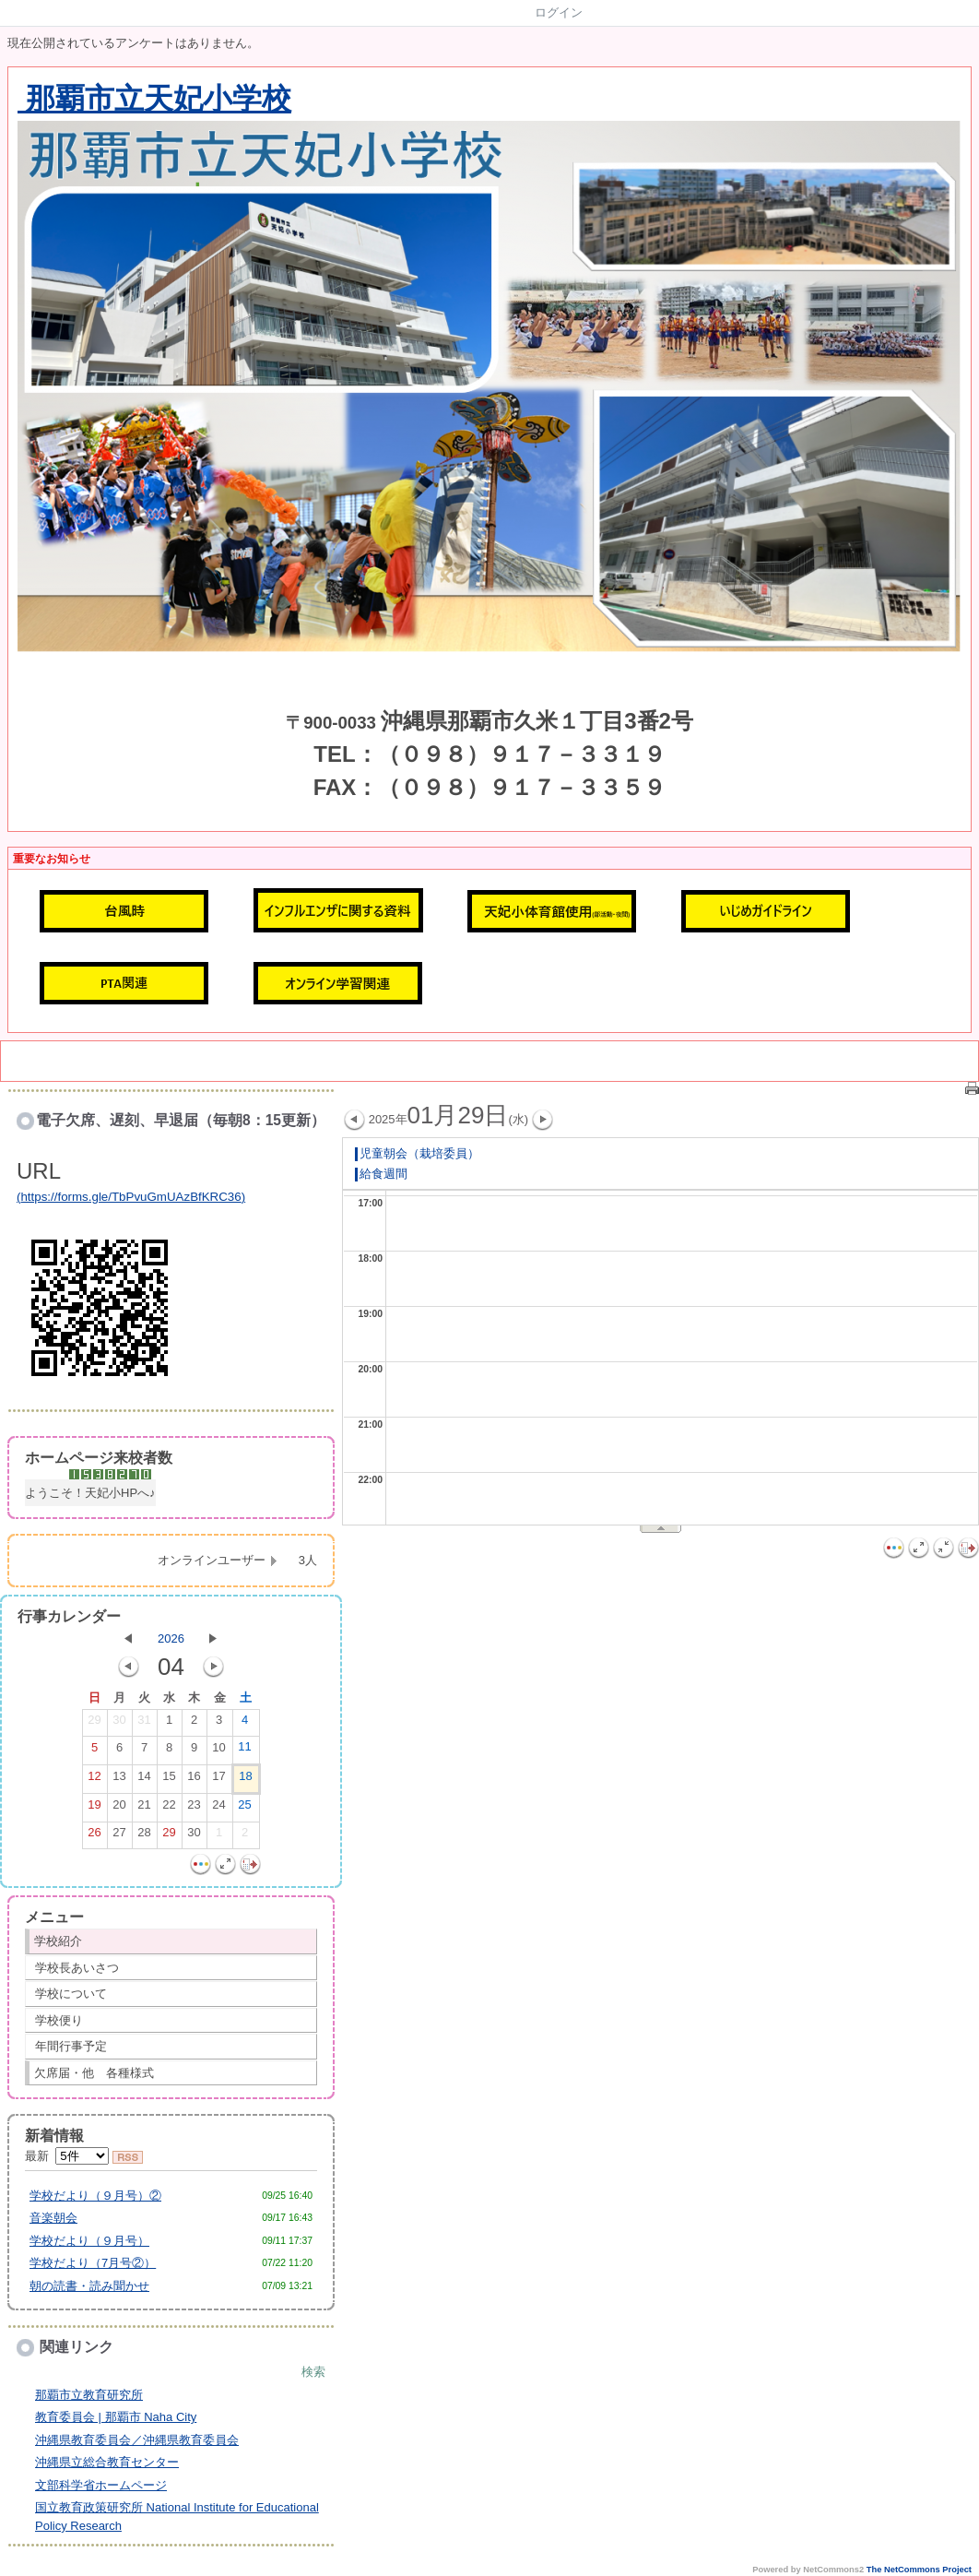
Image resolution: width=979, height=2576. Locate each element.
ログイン (559, 12)
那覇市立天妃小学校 (154, 98)
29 (94, 1724)
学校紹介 (58, 1941)
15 (168, 1780)
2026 (171, 1638)
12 (94, 1780)
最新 (67, 2156)
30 (118, 1724)
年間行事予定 (71, 2046)
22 (168, 1809)
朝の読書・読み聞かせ (89, 2286)
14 (143, 1780)
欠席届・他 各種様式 (94, 2073)
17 (218, 1780)
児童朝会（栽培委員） (417, 1153)
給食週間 (381, 1174)
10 (218, 1751)
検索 (313, 2372)
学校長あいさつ (77, 1968)
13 (118, 1780)
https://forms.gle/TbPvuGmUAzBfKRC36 (130, 1197)
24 (218, 1809)
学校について (71, 1993)
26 (94, 1836)
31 (143, 1724)
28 (143, 1836)
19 (94, 1809)
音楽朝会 (53, 2218)
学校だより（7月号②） (92, 2263)
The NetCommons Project (919, 2569)
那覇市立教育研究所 (89, 2395)
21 (143, 1809)
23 (193, 1809)
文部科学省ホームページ (101, 2485)
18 (245, 1780)
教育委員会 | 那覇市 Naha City (115, 2417)
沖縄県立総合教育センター (107, 2462)
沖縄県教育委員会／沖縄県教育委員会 (137, 2440)
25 (244, 1809)
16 (193, 1780)
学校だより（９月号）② (95, 2195)
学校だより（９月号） (89, 2241)
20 (118, 1809)
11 (244, 1750)
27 (118, 1836)
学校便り (59, 2020)
